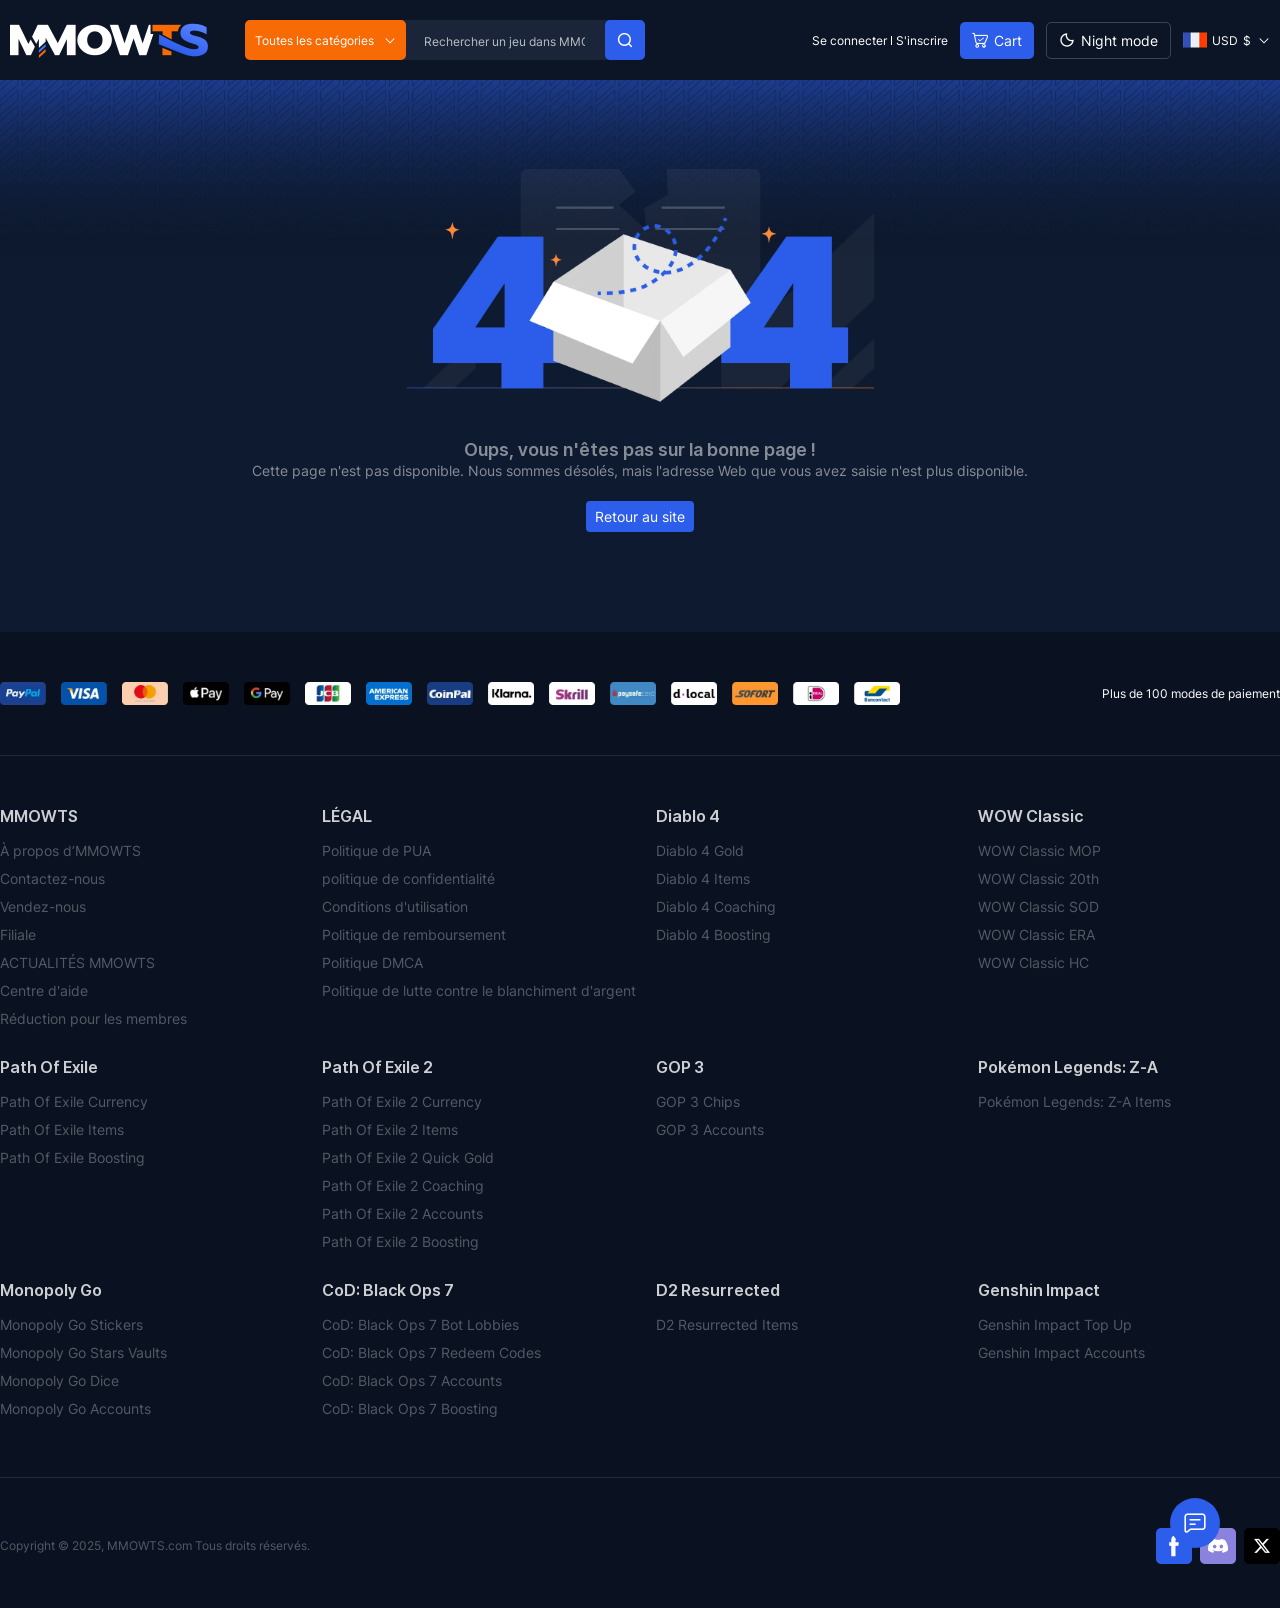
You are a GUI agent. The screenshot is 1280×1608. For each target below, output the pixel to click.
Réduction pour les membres (93, 1018)
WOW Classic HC (1033, 962)
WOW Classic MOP (1039, 850)
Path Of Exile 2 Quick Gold (408, 1157)
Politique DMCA (372, 962)
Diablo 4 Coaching (716, 906)
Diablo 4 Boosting (713, 934)
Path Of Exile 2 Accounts (402, 1213)
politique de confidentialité (408, 878)
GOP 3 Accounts (710, 1129)
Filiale (18, 934)
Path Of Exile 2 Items (390, 1129)
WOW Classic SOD (1038, 906)
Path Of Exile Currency (74, 1101)
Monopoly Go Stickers (71, 1324)
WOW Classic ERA (1036, 934)
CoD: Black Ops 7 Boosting (410, 1408)
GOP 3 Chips (698, 1101)
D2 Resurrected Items (727, 1324)
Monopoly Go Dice (59, 1380)
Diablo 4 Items (703, 878)
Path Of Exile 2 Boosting (400, 1241)
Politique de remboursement (414, 934)
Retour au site (640, 516)
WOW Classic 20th (1038, 878)
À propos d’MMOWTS (70, 850)
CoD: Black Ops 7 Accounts (412, 1380)
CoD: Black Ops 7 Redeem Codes (431, 1352)
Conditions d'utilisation (395, 906)
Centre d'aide (44, 990)
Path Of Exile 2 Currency (402, 1101)
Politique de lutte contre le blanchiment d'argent (479, 990)
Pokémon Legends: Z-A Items (1074, 1101)
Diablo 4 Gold (700, 850)
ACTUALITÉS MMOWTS (77, 962)
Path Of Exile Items (62, 1129)
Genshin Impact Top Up (1055, 1324)
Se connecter (849, 40)
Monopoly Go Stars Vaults (83, 1352)
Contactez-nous (52, 878)
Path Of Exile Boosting (72, 1157)
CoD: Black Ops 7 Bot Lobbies (420, 1324)
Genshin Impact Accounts (1061, 1352)
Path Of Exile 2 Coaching (403, 1185)
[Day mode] (1108, 40)
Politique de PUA (376, 850)
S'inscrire (922, 40)
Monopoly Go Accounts (75, 1408)
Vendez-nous (43, 906)
